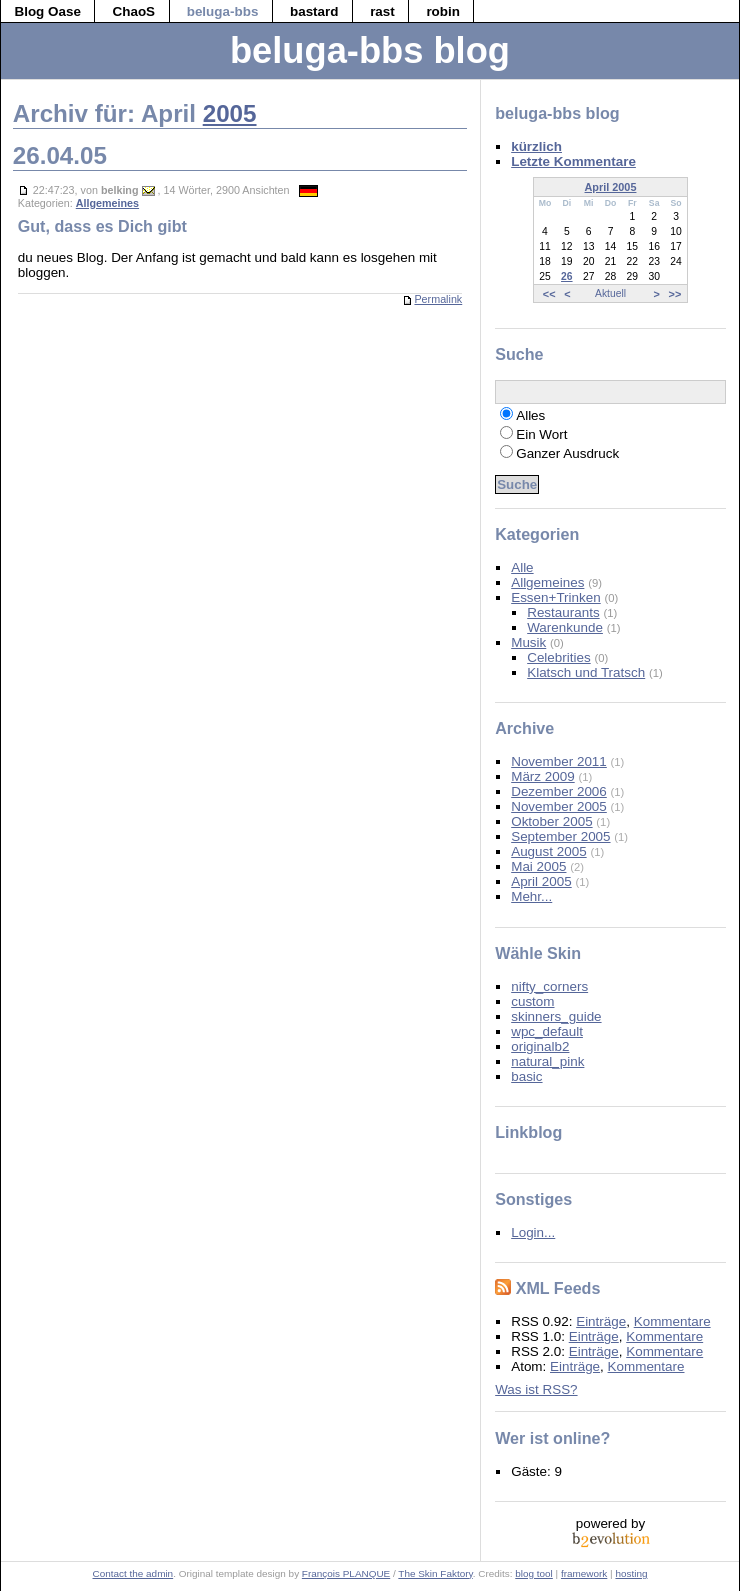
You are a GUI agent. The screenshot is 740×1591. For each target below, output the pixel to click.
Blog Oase (47, 11)
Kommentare (672, 1321)
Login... (533, 1232)
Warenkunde (565, 627)
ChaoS (134, 11)
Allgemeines (107, 203)
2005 (230, 113)
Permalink (432, 299)
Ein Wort (541, 434)
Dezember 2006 (559, 791)
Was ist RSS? (536, 1389)
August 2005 (548, 851)
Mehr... (531, 896)
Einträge (601, 1321)
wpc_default (547, 1031)
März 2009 (543, 776)
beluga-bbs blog (370, 50)
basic (526, 1076)
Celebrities (558, 657)
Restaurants (563, 612)
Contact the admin (133, 1573)
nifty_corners (549, 986)
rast (382, 11)
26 (567, 276)
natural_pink (547, 1061)
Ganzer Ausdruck (567, 453)
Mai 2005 (538, 866)
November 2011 (559, 761)
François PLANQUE (346, 1573)
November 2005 (559, 806)
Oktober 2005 (551, 821)
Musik (528, 642)
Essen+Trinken (556, 597)
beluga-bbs (223, 11)
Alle (522, 567)
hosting (631, 1573)
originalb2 (540, 1046)
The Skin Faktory (435, 1573)
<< (549, 293)
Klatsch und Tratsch (586, 672)
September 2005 (560, 836)
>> (675, 293)
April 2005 (611, 187)
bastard (314, 11)
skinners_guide (556, 1016)
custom (532, 1001)
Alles (530, 415)
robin (443, 11)
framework (584, 1573)
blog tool (534, 1573)
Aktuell (610, 293)
